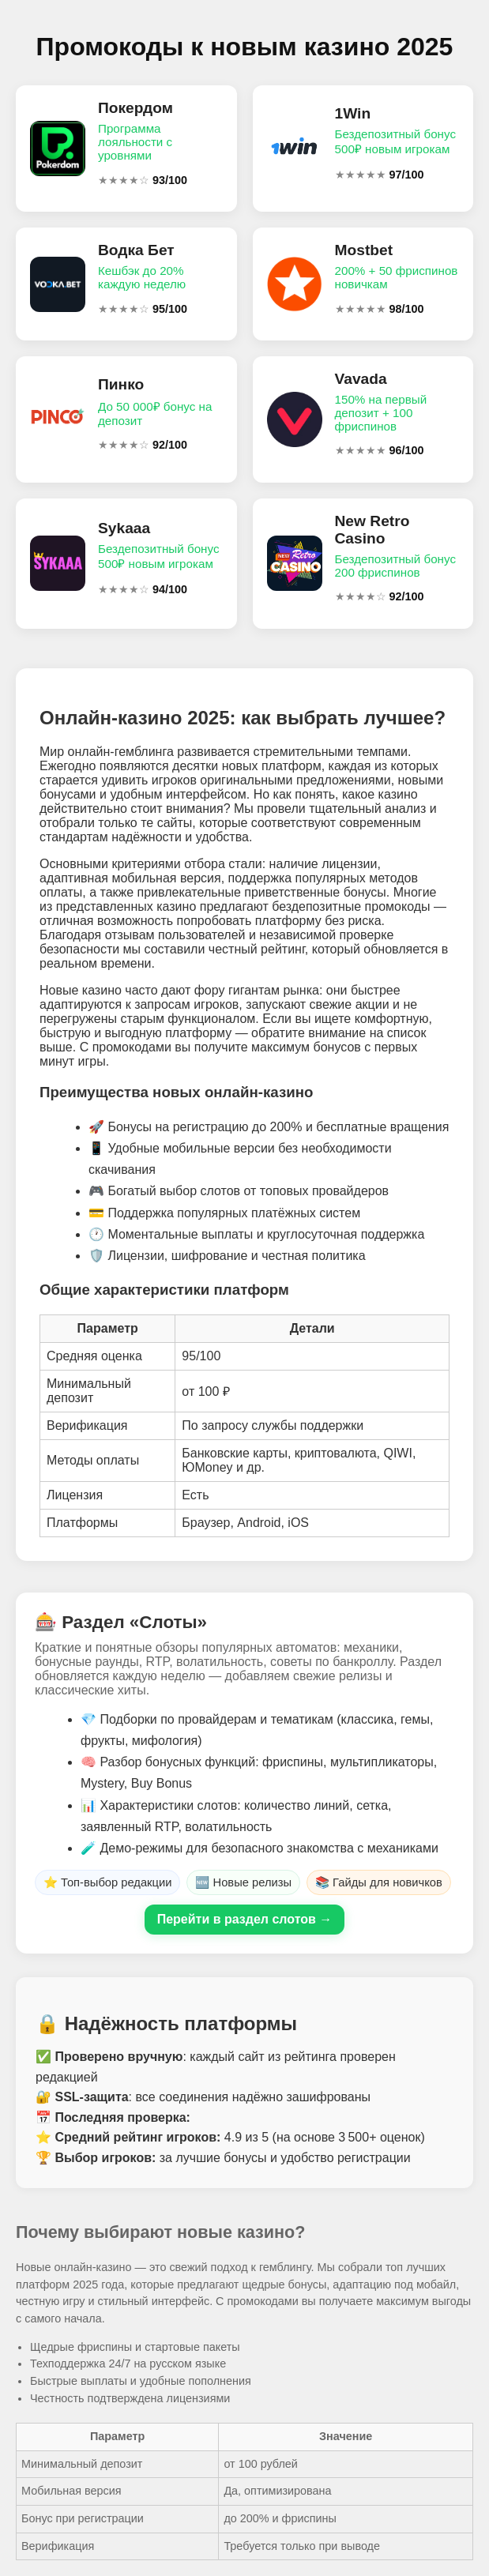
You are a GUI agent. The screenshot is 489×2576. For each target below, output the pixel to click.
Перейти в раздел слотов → (245, 1919)
